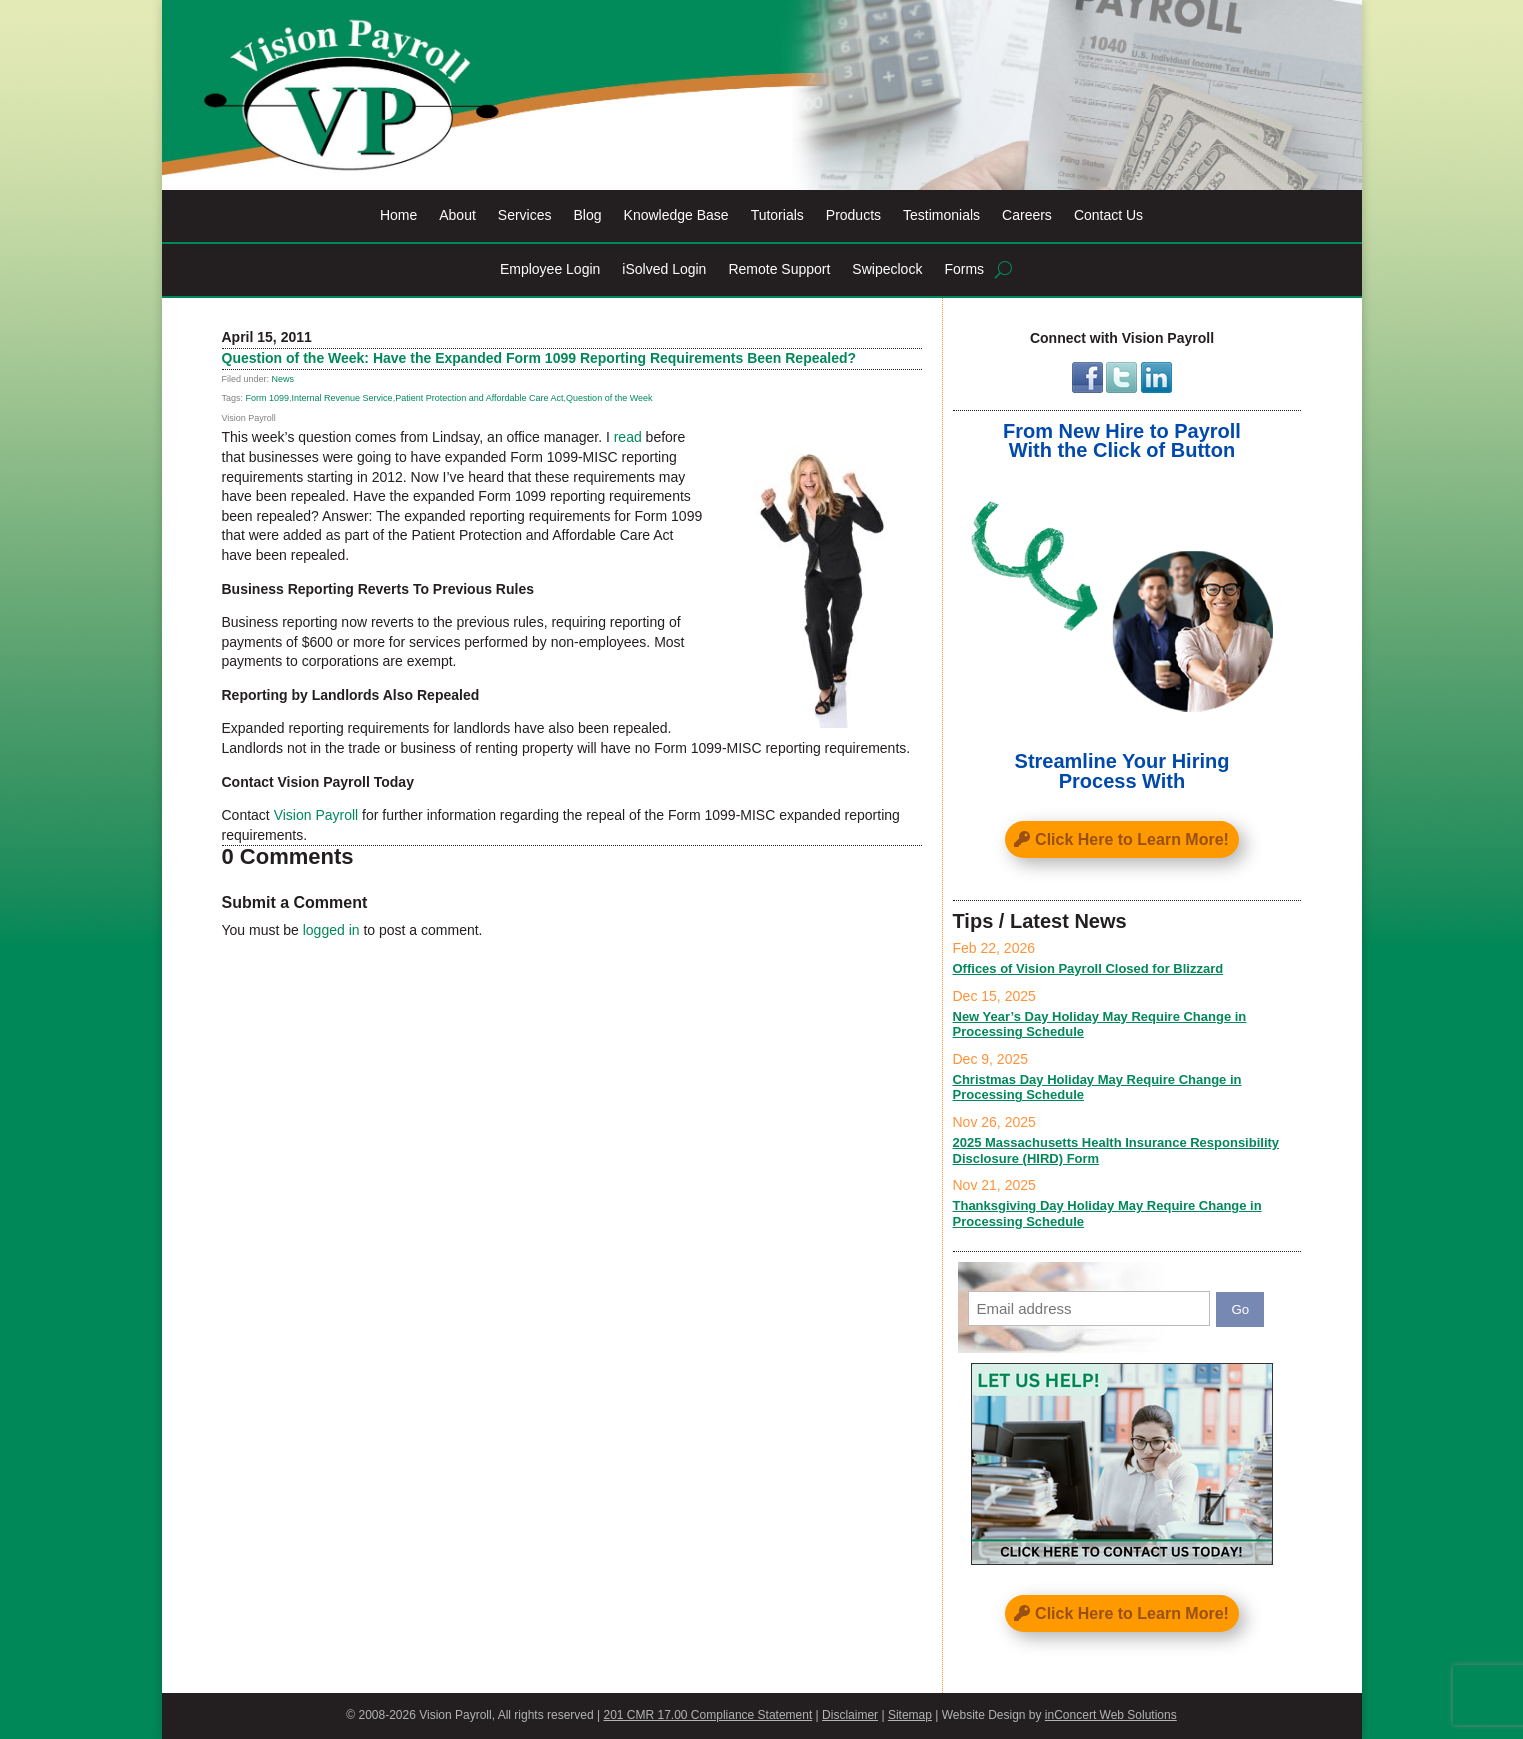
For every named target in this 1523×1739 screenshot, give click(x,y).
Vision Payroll (316, 815)
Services (525, 215)
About (457, 215)
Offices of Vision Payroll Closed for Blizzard (1088, 968)
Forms (964, 269)
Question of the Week (609, 398)
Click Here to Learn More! (1132, 839)
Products (853, 215)
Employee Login (550, 269)
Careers (1027, 215)
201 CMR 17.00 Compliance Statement (707, 1715)
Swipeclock (887, 269)
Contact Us (1108, 215)
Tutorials (777, 215)
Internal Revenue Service (342, 398)
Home (398, 215)
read (628, 437)
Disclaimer (850, 1715)
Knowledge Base (676, 215)
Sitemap (910, 1715)
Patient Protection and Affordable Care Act (479, 398)
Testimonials (941, 215)
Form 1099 (268, 398)
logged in (331, 930)
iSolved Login (664, 269)
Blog (588, 215)
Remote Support (779, 269)
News (283, 379)
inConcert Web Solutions (1111, 1715)
